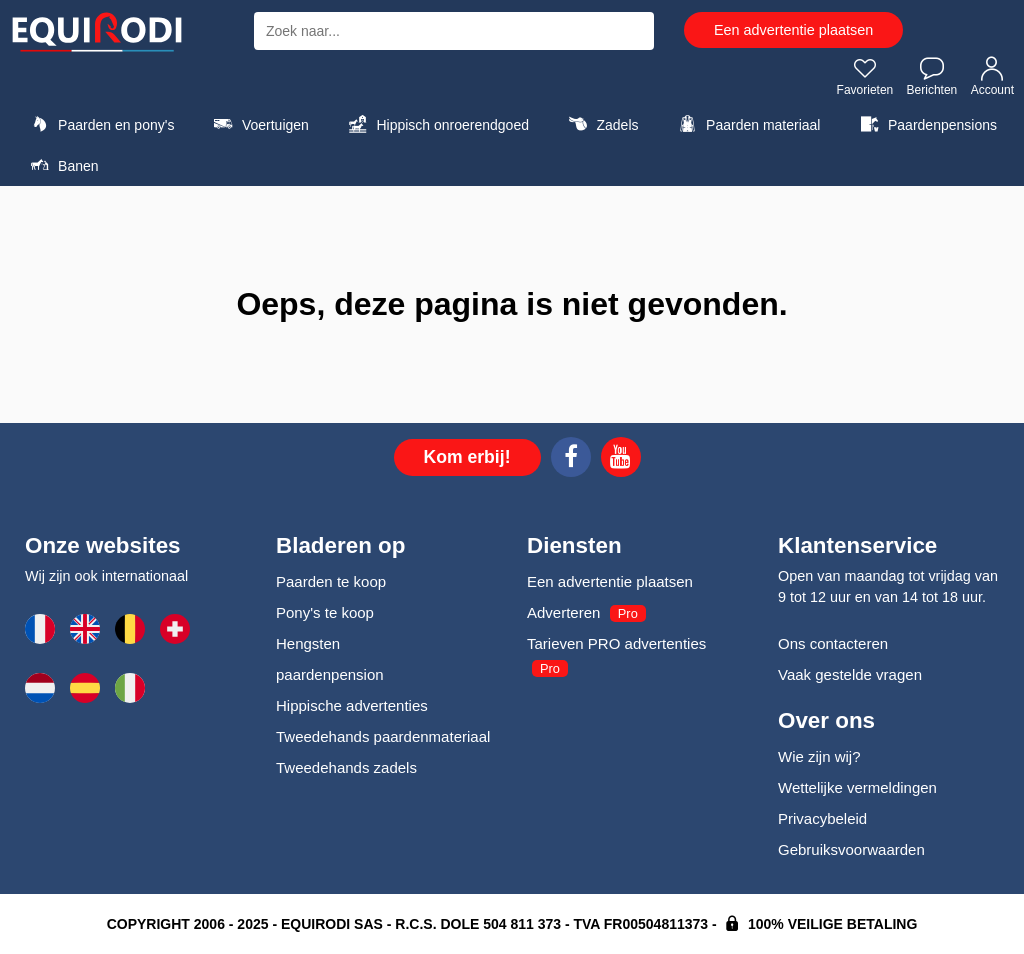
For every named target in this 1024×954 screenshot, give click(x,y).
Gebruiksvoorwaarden (851, 849)
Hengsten (308, 643)
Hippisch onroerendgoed (436, 124)
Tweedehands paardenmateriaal (383, 736)
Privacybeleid (822, 818)
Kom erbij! (467, 457)
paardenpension (330, 674)
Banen (62, 165)
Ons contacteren (833, 643)
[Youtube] (621, 460)
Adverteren (563, 612)
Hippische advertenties (352, 705)
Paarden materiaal (746, 124)
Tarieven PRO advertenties (616, 643)
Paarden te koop (331, 581)
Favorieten (865, 76)
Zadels (600, 124)
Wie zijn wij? (819, 756)
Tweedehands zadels (346, 767)
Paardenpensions (926, 124)
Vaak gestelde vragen (850, 674)
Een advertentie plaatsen (793, 30)
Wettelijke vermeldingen (857, 787)
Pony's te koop (325, 612)
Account (992, 76)
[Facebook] (571, 460)
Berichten (932, 76)
